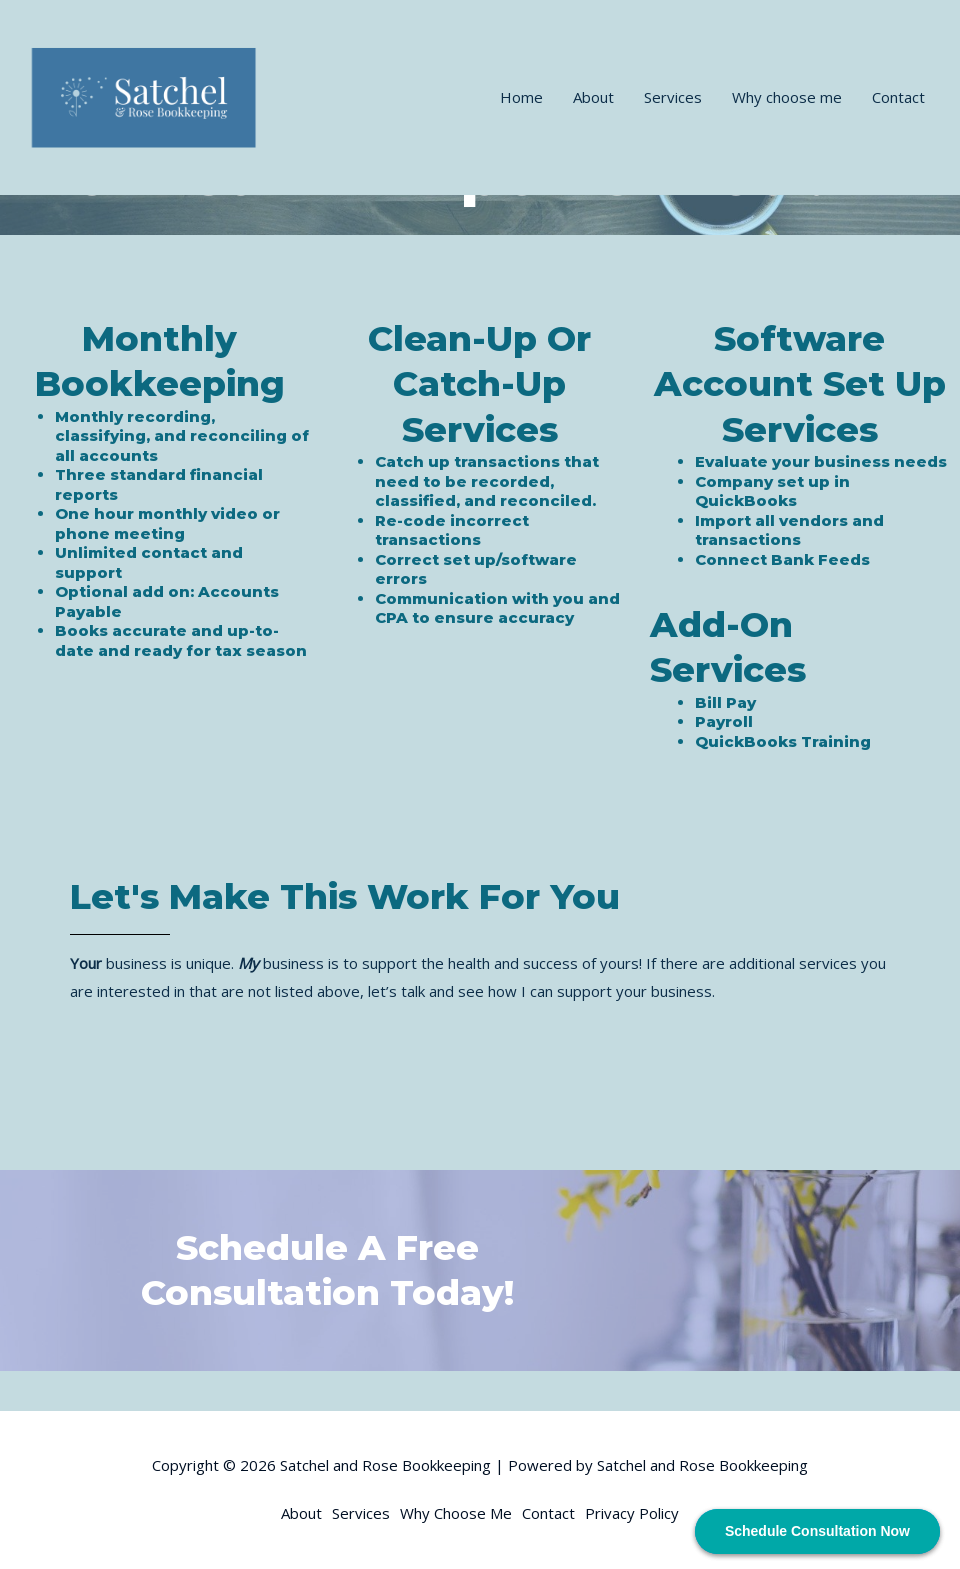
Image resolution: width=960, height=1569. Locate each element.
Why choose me (787, 97)
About (593, 97)
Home (521, 97)
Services (673, 97)
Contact (898, 97)
